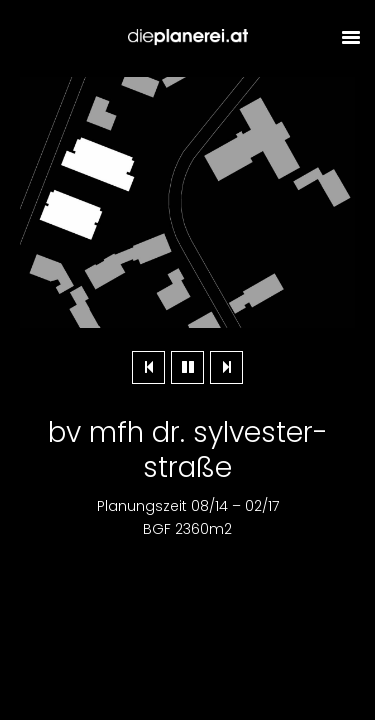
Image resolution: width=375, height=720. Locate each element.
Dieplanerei (188, 37)
